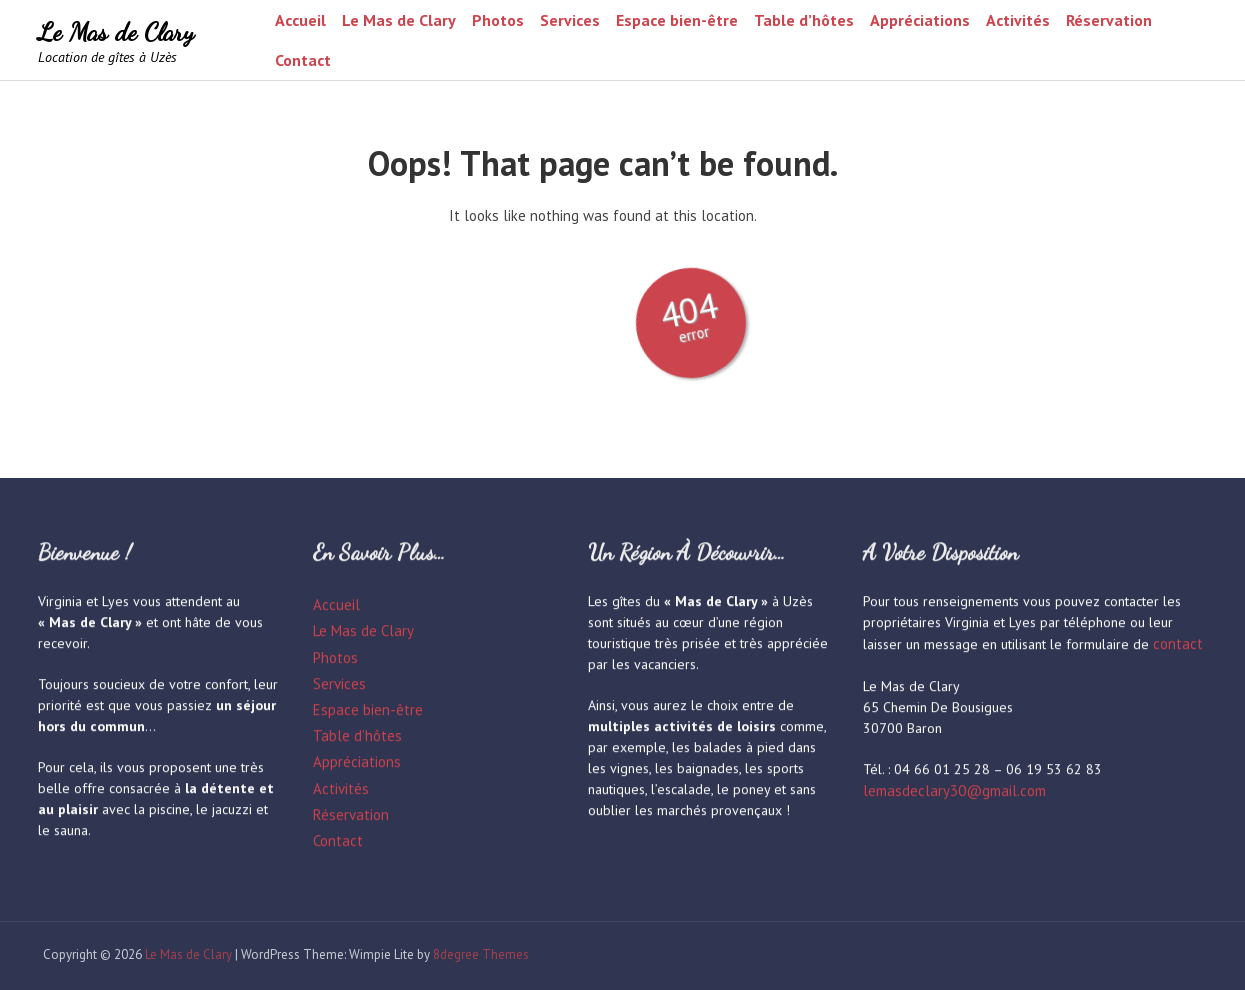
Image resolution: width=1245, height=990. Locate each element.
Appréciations (920, 20)
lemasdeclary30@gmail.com (954, 791)
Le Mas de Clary (116, 31)
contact (1178, 644)
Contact (303, 60)
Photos (498, 20)
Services (570, 20)
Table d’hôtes (804, 20)
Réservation (1109, 20)
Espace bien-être (677, 20)
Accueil (300, 20)
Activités (1018, 20)
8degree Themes (475, 954)
